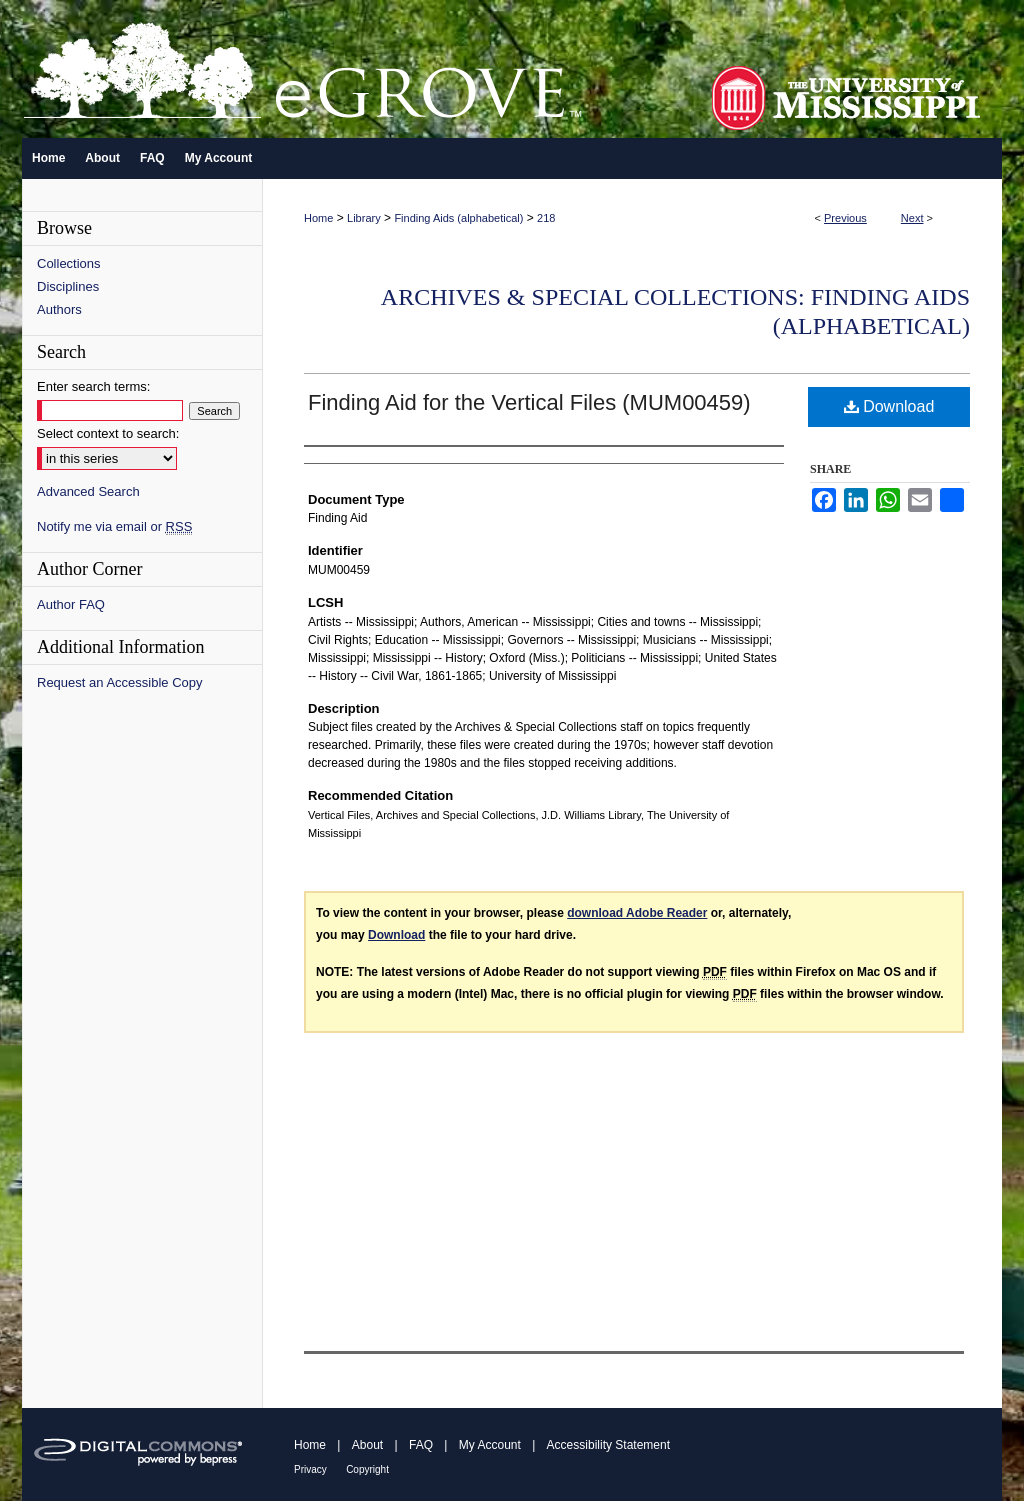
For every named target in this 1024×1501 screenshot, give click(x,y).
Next (912, 218)
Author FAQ (71, 604)
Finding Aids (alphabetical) (458, 218)
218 (546, 218)
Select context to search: (108, 433)
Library (364, 218)
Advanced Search (88, 491)
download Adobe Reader (637, 913)
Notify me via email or (114, 526)
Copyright (367, 1469)
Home (318, 218)
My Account (490, 1445)
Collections (69, 263)
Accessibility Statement (608, 1445)
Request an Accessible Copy (119, 682)
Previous (845, 218)
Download (889, 406)
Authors (59, 309)
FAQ (421, 1445)
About (367, 1445)
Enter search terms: (93, 386)
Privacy (310, 1469)
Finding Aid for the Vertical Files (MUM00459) (529, 402)
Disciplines (68, 286)
